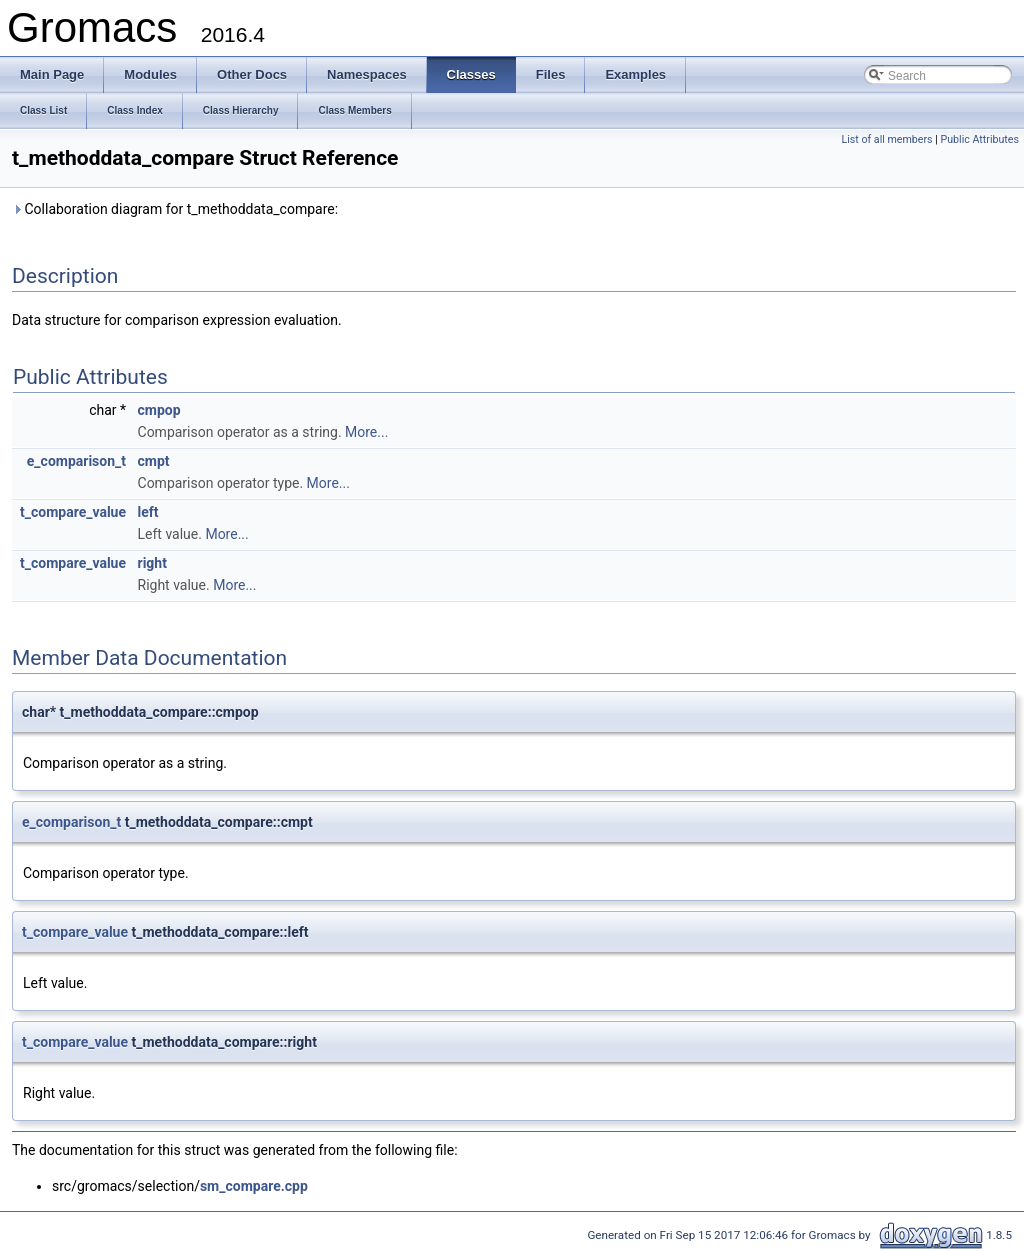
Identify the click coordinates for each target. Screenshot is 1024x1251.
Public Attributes (979, 139)
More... (366, 432)
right (152, 563)
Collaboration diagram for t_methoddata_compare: (175, 209)
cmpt (154, 461)
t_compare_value (73, 512)
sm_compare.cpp (254, 1186)
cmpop (159, 410)
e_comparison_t (76, 461)
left (148, 512)
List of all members (886, 139)
